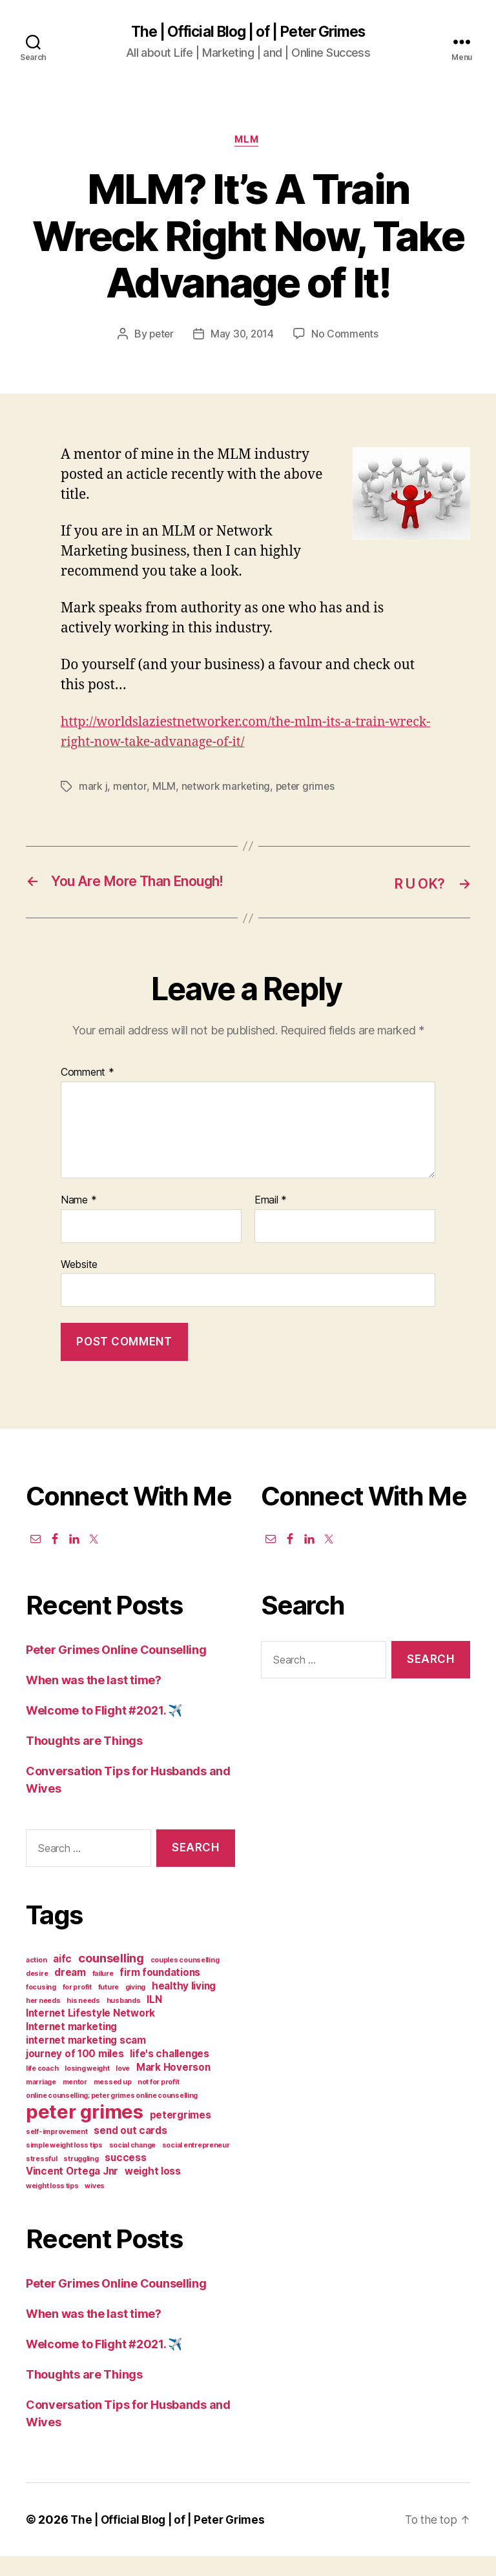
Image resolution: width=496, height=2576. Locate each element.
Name (78, 1220)
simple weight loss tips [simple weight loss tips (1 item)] (64, 2165)
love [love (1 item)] (123, 2088)
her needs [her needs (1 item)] (43, 2021)
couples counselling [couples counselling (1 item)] (185, 1980)
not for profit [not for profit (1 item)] (158, 2102)
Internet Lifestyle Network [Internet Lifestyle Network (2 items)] (90, 2033)
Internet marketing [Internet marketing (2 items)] (71, 2046)
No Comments (347, 336)
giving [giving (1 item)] (135, 2007)
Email (270, 1220)
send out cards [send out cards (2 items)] (130, 2150)
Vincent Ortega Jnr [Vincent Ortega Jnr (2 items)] (72, 2191)
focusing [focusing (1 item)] (41, 2007)
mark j (93, 788)
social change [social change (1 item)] (132, 2165)
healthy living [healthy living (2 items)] (184, 2006)
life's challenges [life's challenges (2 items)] (169, 2074)
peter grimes (307, 788)
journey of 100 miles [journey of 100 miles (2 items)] (75, 2074)
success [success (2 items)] (125, 2177)
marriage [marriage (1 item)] (41, 2102)
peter (160, 336)
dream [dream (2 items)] (70, 1992)
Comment (87, 1092)
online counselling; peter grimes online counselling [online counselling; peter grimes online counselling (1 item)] (112, 2115)
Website (79, 1284)
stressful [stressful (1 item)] (41, 2179)
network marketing (226, 788)
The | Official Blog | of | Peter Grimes (248, 32)
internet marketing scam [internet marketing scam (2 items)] (86, 2060)
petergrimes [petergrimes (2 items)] (180, 2135)
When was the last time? (93, 1700)
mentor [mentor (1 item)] (75, 2102)
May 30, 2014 (243, 336)
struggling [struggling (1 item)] (80, 2179)
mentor (130, 788)
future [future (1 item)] (108, 2007)
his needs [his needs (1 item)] (83, 2021)
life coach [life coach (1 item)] (42, 2088)
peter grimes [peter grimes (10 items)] (84, 2131)
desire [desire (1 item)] (37, 1993)
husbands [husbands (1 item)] (124, 2021)
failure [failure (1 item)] (103, 1993)
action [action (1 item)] (36, 1980)
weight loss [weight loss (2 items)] (153, 2191)
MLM (248, 142)
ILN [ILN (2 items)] (154, 2019)
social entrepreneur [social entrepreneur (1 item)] (196, 2165)
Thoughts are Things (84, 1760)
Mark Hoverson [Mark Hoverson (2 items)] (173, 2087)
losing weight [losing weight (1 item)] (87, 2088)
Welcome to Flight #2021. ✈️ (104, 1730)
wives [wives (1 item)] (95, 2206)
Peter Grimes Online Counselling (116, 1669)
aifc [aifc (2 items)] (62, 1979)
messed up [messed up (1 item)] (113, 2102)
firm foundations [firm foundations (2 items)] (159, 1992)
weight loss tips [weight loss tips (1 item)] (52, 2206)
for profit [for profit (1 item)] (77, 2007)
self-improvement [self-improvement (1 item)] (57, 2152)
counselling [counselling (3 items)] (111, 1978)
